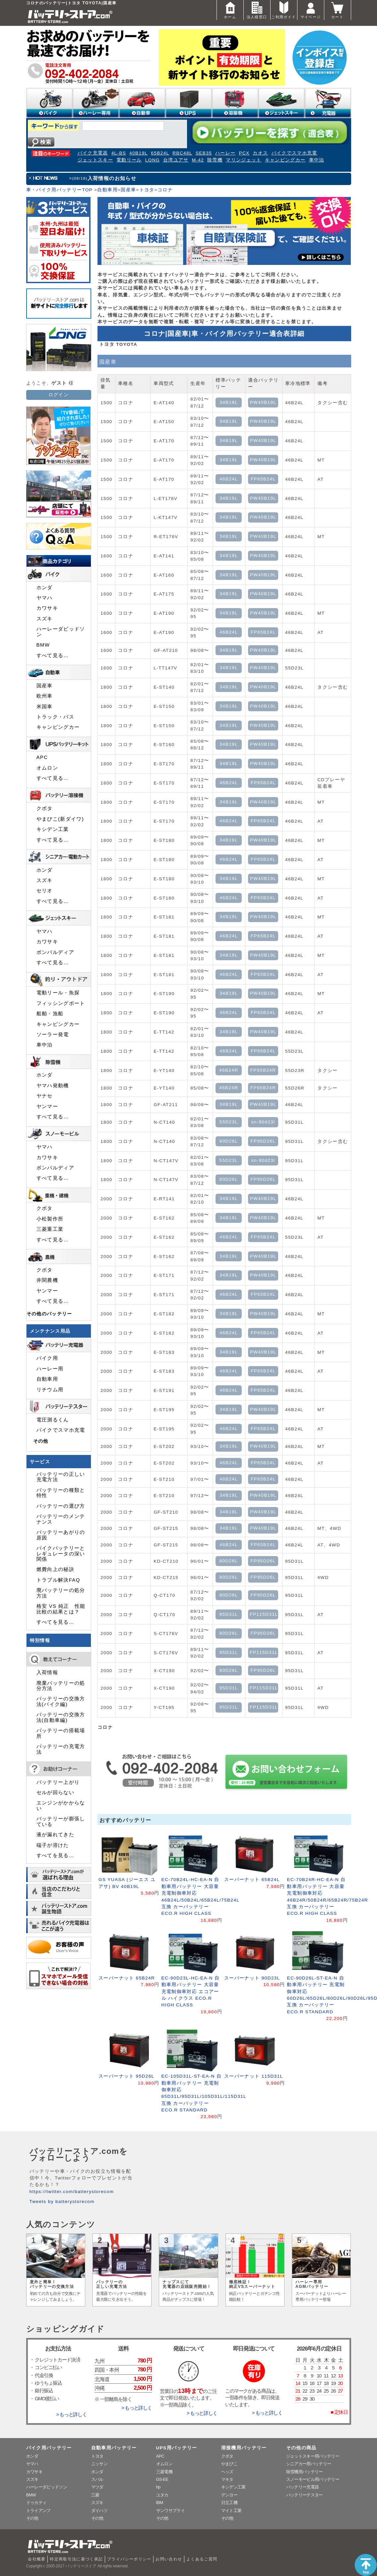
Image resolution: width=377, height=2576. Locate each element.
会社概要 (36, 2559)
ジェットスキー (95, 159)
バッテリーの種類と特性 (60, 1492)
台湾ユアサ (176, 159)
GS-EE (162, 2479)
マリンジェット (244, 159)
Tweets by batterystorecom (62, 2201)
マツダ (97, 2486)
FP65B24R (263, 1070)
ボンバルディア (55, 952)
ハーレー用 (50, 1368)
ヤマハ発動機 (52, 1085)
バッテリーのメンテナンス (60, 1519)
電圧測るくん (52, 1419)
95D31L (229, 1614)
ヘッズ (227, 2471)
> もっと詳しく (71, 2414)
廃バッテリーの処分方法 (60, 1593)
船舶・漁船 (50, 1013)
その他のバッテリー (49, 1313)
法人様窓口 (257, 9)
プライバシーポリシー (129, 2559)
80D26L (229, 1141)
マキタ (227, 2479)
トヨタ (147, 189)
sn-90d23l (263, 1121)
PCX (244, 153)
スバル (97, 2479)
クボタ (44, 808)
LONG (152, 159)
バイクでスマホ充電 (294, 153)
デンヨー (229, 2494)
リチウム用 (50, 1389)
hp (158, 2486)
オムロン (47, 768)
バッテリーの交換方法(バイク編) (60, 1701)
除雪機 (214, 159)
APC (42, 757)
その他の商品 (301, 2447)
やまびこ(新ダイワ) (60, 819)
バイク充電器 (93, 153)
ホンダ (44, 587)
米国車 (44, 706)
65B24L (160, 153)
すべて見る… (52, 655)
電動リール (129, 159)
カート (337, 9)
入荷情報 (47, 1672)
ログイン (58, 394)
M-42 (198, 159)
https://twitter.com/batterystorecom (72, 2191)
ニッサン (99, 2463)
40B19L (138, 153)
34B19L (229, 402)
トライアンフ (38, 2510)
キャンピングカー (285, 159)
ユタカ (162, 2494)
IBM (159, 2502)
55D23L (229, 1121)
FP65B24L (263, 478)
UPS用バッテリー (176, 2447)
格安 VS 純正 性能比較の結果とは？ (61, 1608)
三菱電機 (164, 2471)
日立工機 (229, 2502)
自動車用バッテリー (114, 2447)
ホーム (230, 9)
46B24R (228, 1070)
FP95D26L (263, 1141)
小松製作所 (50, 1219)
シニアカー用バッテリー (308, 2463)
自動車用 (107, 189)
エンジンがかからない (60, 1805)
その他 (40, 1441)
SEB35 (204, 153)
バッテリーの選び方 (60, 1506)
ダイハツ (99, 2510)
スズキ (44, 618)
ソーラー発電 (52, 1034)
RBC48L (182, 153)
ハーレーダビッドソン (60, 631)
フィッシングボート (60, 1003)
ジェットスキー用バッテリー (313, 2456)
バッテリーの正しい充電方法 (60, 1477)
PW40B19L (263, 402)
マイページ (310, 9)
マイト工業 (231, 2510)
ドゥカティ (36, 2502)
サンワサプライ (170, 2510)
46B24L (229, 478)
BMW (43, 645)
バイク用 (47, 1358)
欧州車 (44, 696)
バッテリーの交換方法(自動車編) (60, 1717)
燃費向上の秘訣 (55, 1569)
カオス (260, 153)
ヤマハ (44, 597)
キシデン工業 (52, 829)
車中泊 (316, 159)
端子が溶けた (52, 1845)
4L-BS (118, 153)
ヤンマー (47, 1106)
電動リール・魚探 (58, 992)
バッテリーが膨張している (60, 1821)
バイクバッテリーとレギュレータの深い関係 (60, 1553)
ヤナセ (44, 1096)
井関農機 (47, 1280)
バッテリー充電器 (302, 2486)
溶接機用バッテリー (244, 2447)
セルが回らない (55, 1792)
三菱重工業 (50, 1229)
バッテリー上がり (58, 1782)
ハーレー (225, 153)
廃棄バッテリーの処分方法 (60, 1685)
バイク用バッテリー (49, 2447)
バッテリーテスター (304, 2494)
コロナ (165, 189)
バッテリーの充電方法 (60, 1749)
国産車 (128, 189)
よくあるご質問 (202, 2559)
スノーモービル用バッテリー (313, 2479)
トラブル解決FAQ (58, 1580)
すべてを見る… (55, 1622)
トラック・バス (55, 717)
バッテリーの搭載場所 (60, 1733)
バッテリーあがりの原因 (60, 1535)
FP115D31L (264, 1614)
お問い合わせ (169, 2559)
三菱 (95, 2494)
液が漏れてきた (55, 1834)
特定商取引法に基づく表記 (76, 2559)
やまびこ (229, 2463)
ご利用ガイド (283, 9)
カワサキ (47, 608)
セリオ (44, 890)
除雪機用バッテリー (304, 2471)
